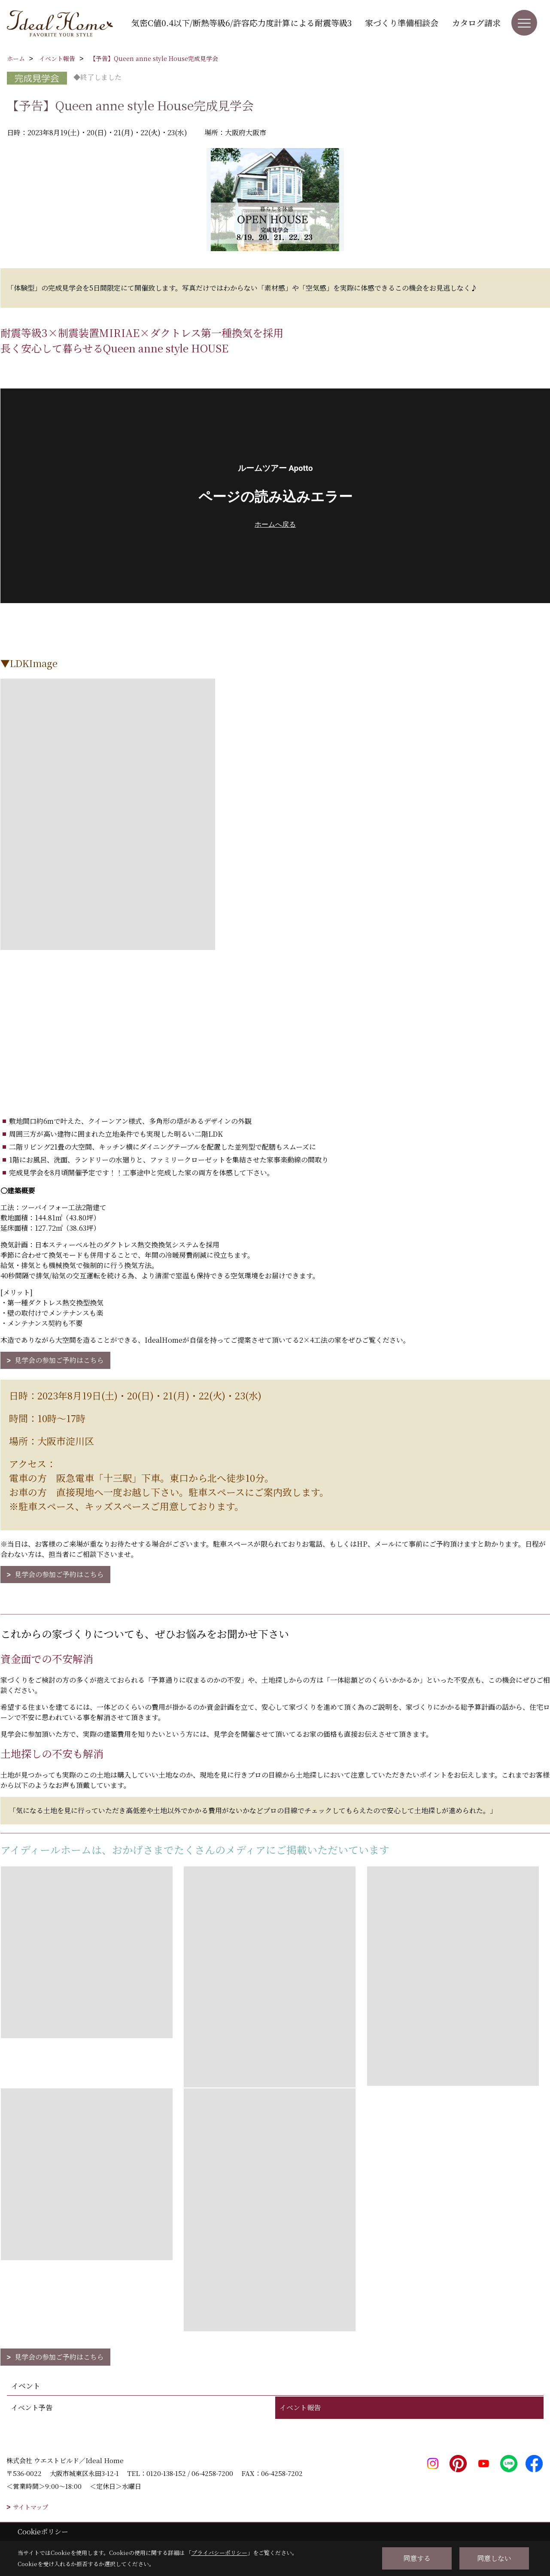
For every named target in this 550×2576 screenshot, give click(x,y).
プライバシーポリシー (219, 2553)
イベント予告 (31, 2407)
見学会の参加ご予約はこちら (58, 1360)
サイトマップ (30, 2506)
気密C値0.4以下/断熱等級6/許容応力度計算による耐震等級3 (241, 22)
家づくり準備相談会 (401, 22)
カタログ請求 (476, 22)
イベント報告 (300, 2407)
